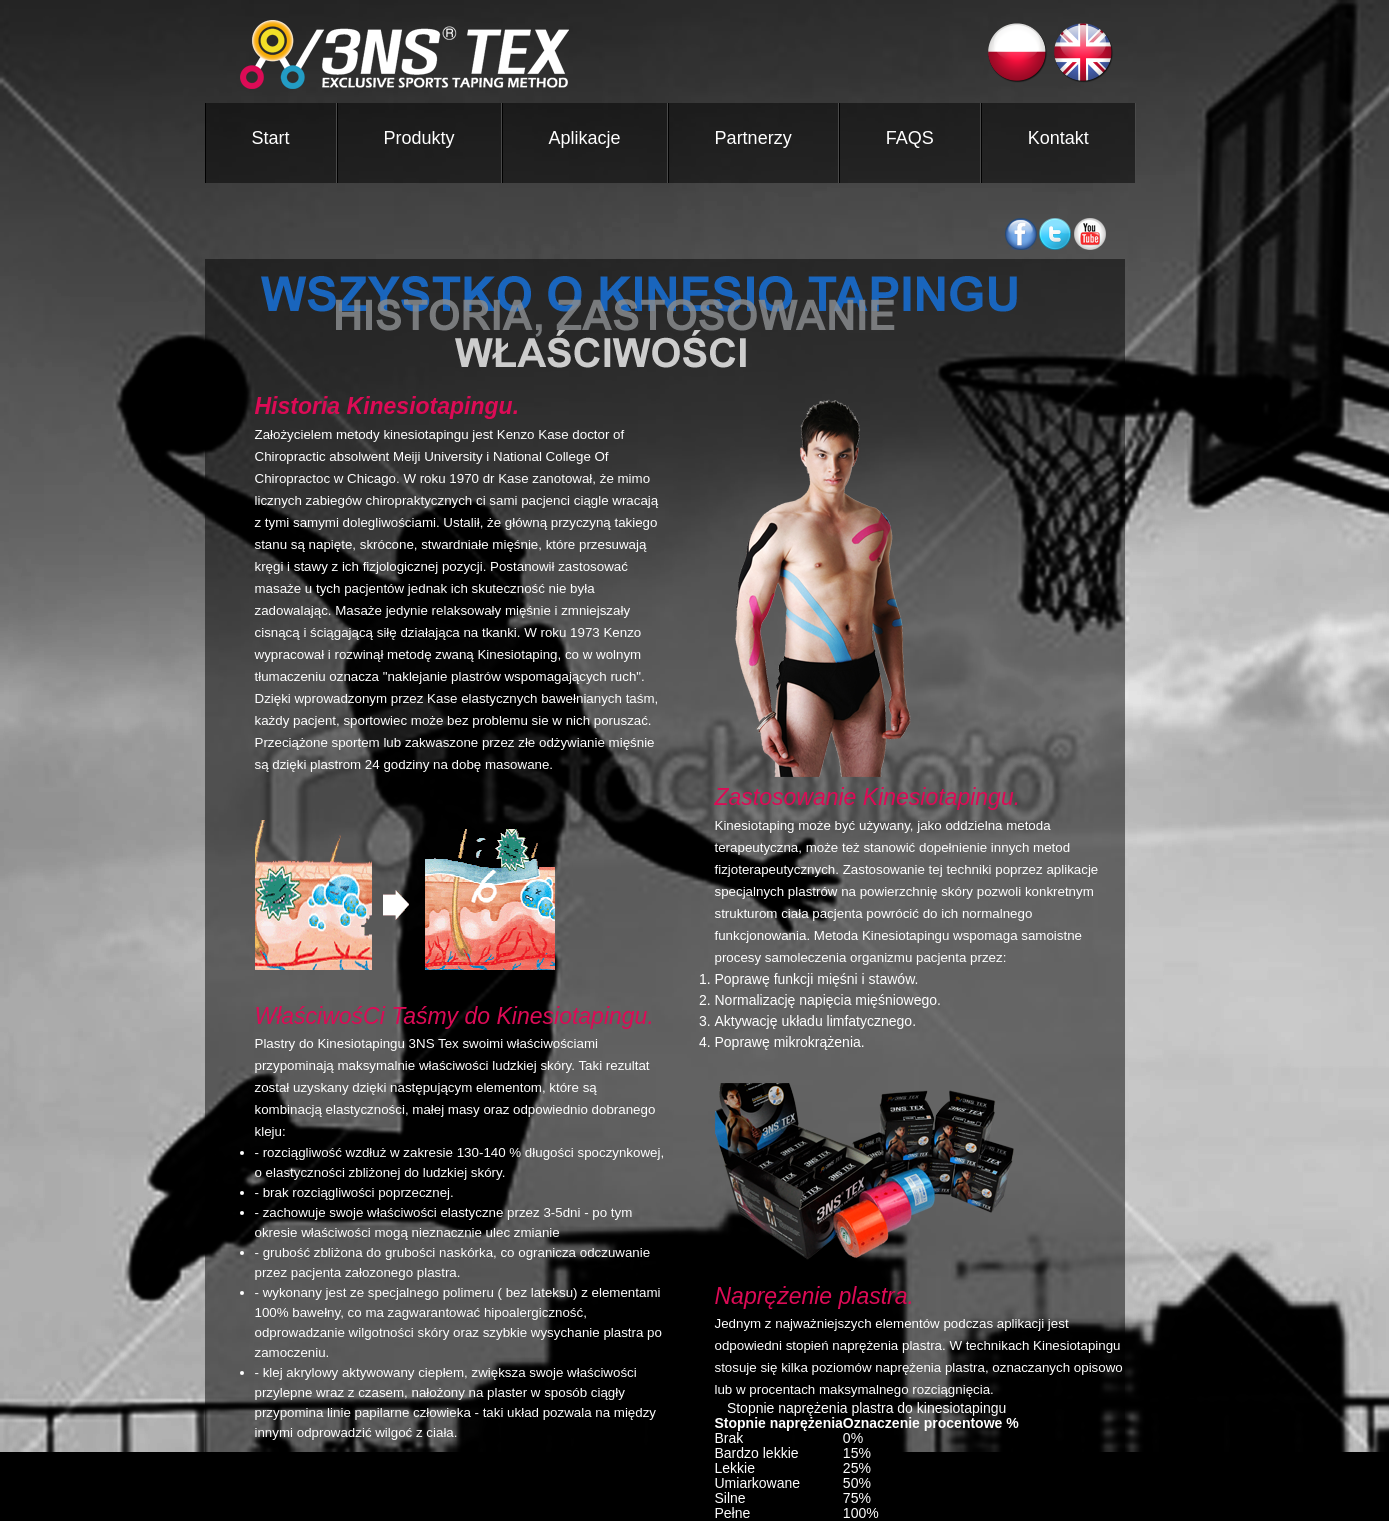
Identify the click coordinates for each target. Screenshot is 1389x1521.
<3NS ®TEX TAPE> (571, 54)
